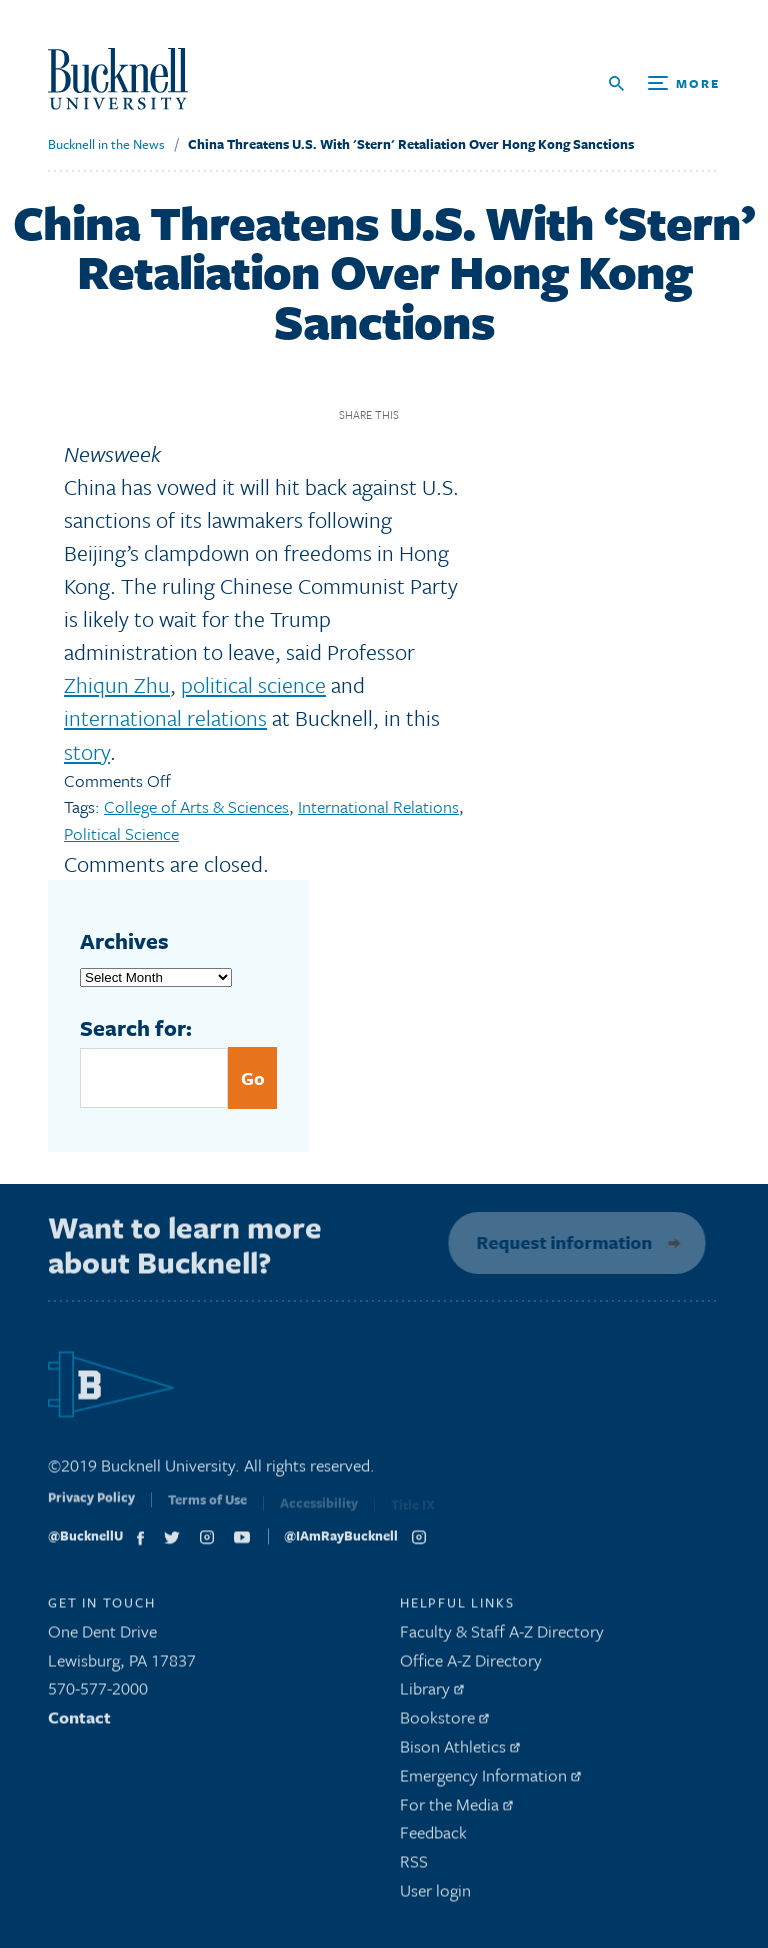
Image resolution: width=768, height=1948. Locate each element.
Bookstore (444, 1722)
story (87, 751)
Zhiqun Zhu (117, 684)
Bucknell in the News (106, 144)
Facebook (421, 414)
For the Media (456, 1808)
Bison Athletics (460, 1751)
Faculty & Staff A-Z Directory (502, 1636)
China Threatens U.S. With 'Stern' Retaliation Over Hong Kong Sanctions (411, 144)
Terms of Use (207, 1509)
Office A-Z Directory (471, 1664)
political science (253, 684)
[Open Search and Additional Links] (664, 83)
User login (435, 1895)
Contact (79, 1722)
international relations (165, 717)
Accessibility (319, 1510)
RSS (414, 1866)
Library (432, 1693)
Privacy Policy (91, 1507)
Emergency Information (490, 1780)
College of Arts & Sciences (196, 806)
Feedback (433, 1837)
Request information (560, 1242)
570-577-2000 (98, 1693)
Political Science (121, 833)
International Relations (378, 806)
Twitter (456, 414)
